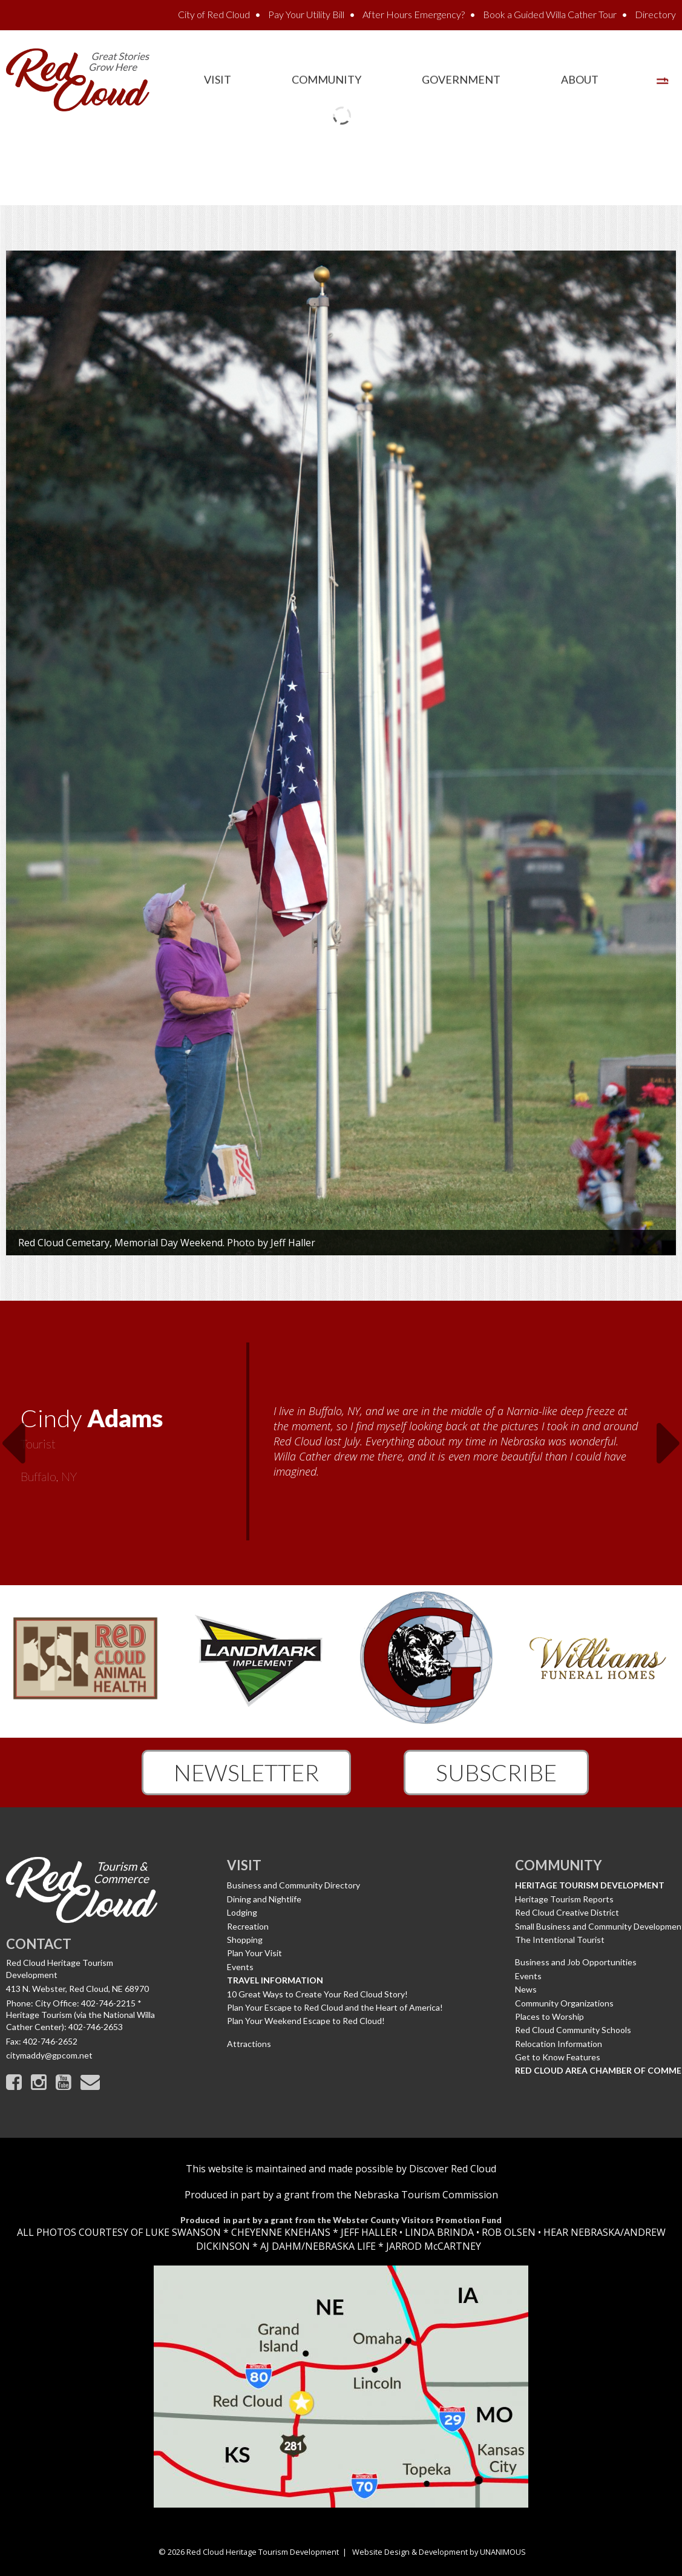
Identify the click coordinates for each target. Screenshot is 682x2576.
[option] (341, 1443)
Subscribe (496, 1772)
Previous (12, 1435)
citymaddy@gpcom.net (49, 2055)
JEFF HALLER (367, 2232)
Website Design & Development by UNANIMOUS (439, 2551)
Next (669, 1435)
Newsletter (246, 1772)
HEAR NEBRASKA (581, 2232)
